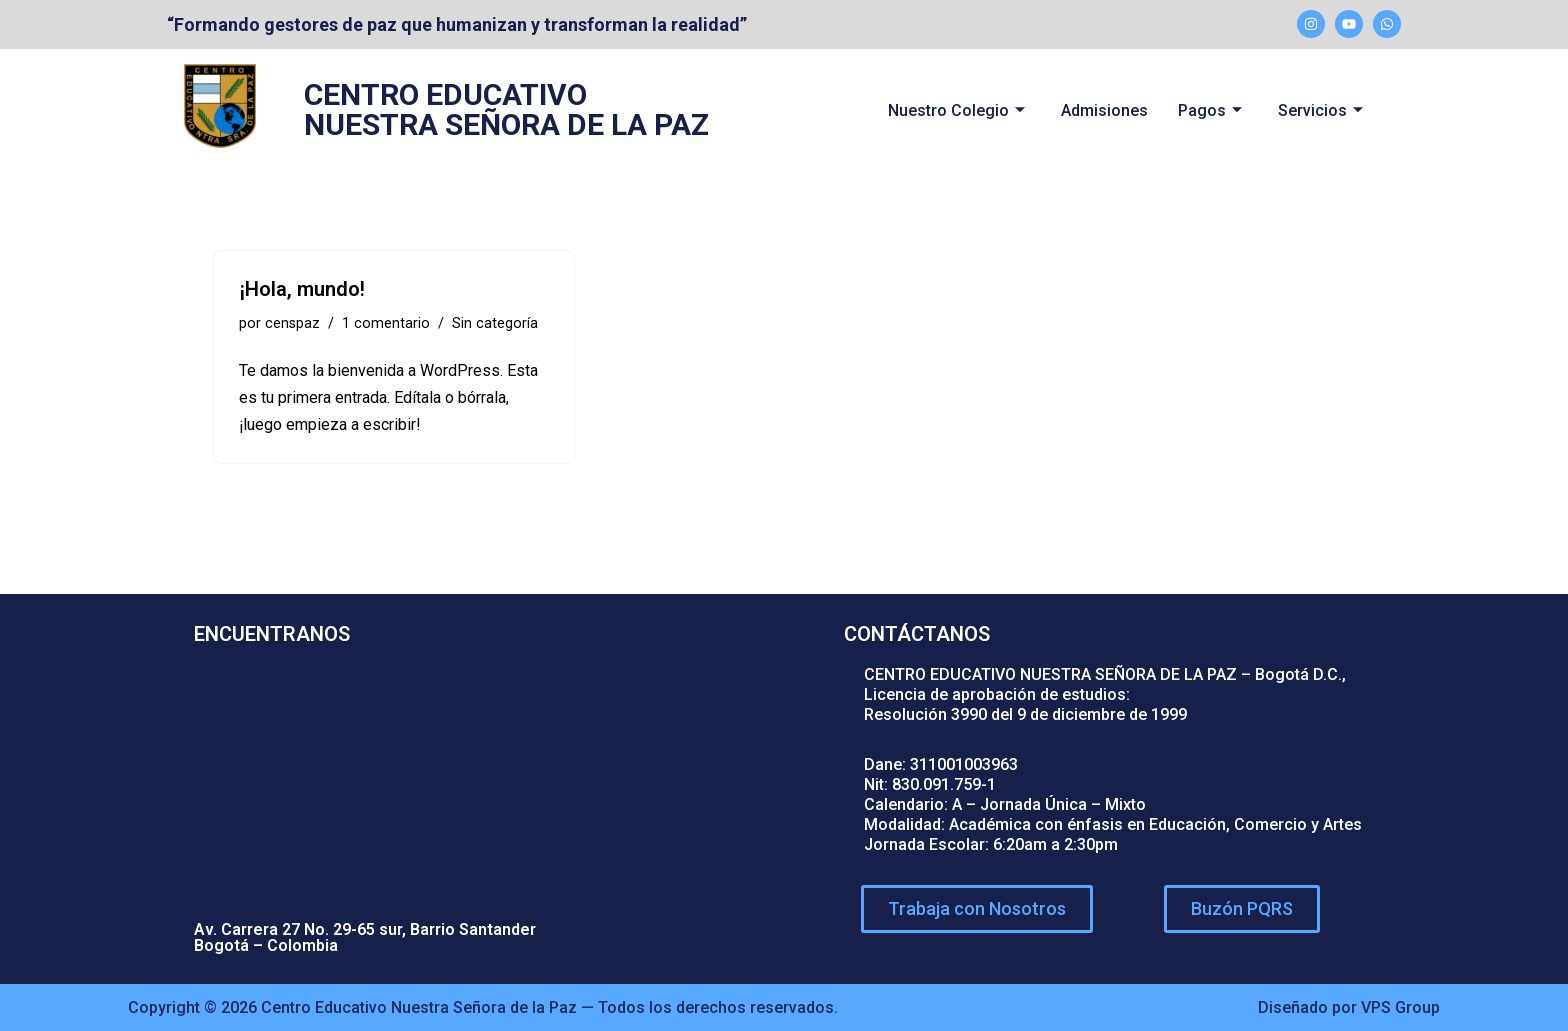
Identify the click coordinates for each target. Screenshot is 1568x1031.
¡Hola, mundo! (302, 289)
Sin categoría (495, 323)
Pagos (1210, 110)
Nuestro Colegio (956, 110)
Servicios (1320, 110)
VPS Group (1400, 1007)
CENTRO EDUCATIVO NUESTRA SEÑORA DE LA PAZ (506, 109)
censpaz (292, 323)
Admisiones (1104, 110)
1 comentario (386, 323)
